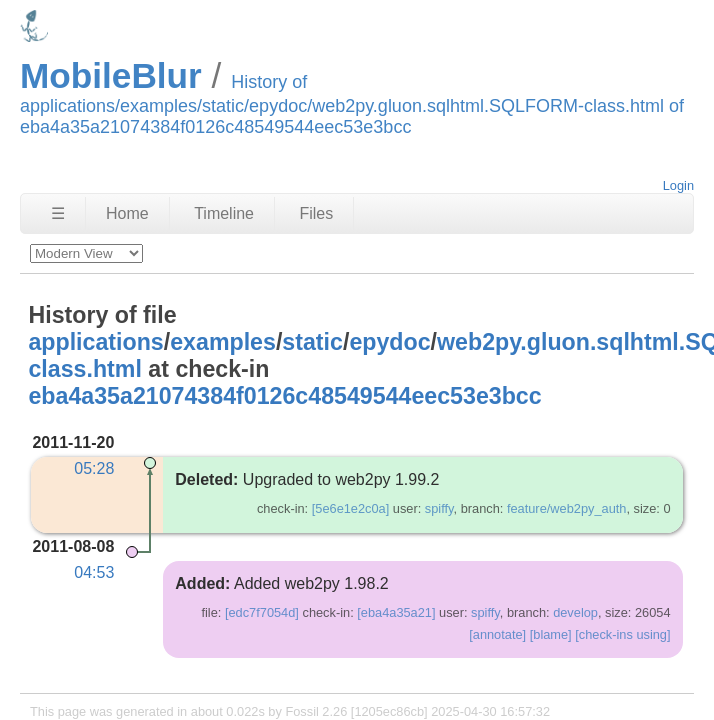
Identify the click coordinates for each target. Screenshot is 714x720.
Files (316, 213)
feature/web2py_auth (567, 508)
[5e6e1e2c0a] (351, 508)
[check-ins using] (622, 634)
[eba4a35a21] (396, 612)
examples (223, 342)
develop (575, 612)
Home (127, 213)
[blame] (551, 634)
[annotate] (497, 634)
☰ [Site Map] (58, 213)
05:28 (94, 468)
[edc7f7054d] (262, 612)
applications (95, 342)
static (312, 342)
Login (678, 185)
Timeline (224, 213)
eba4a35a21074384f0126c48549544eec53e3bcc (284, 396)
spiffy (439, 508)
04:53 (94, 572)
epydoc (389, 342)
